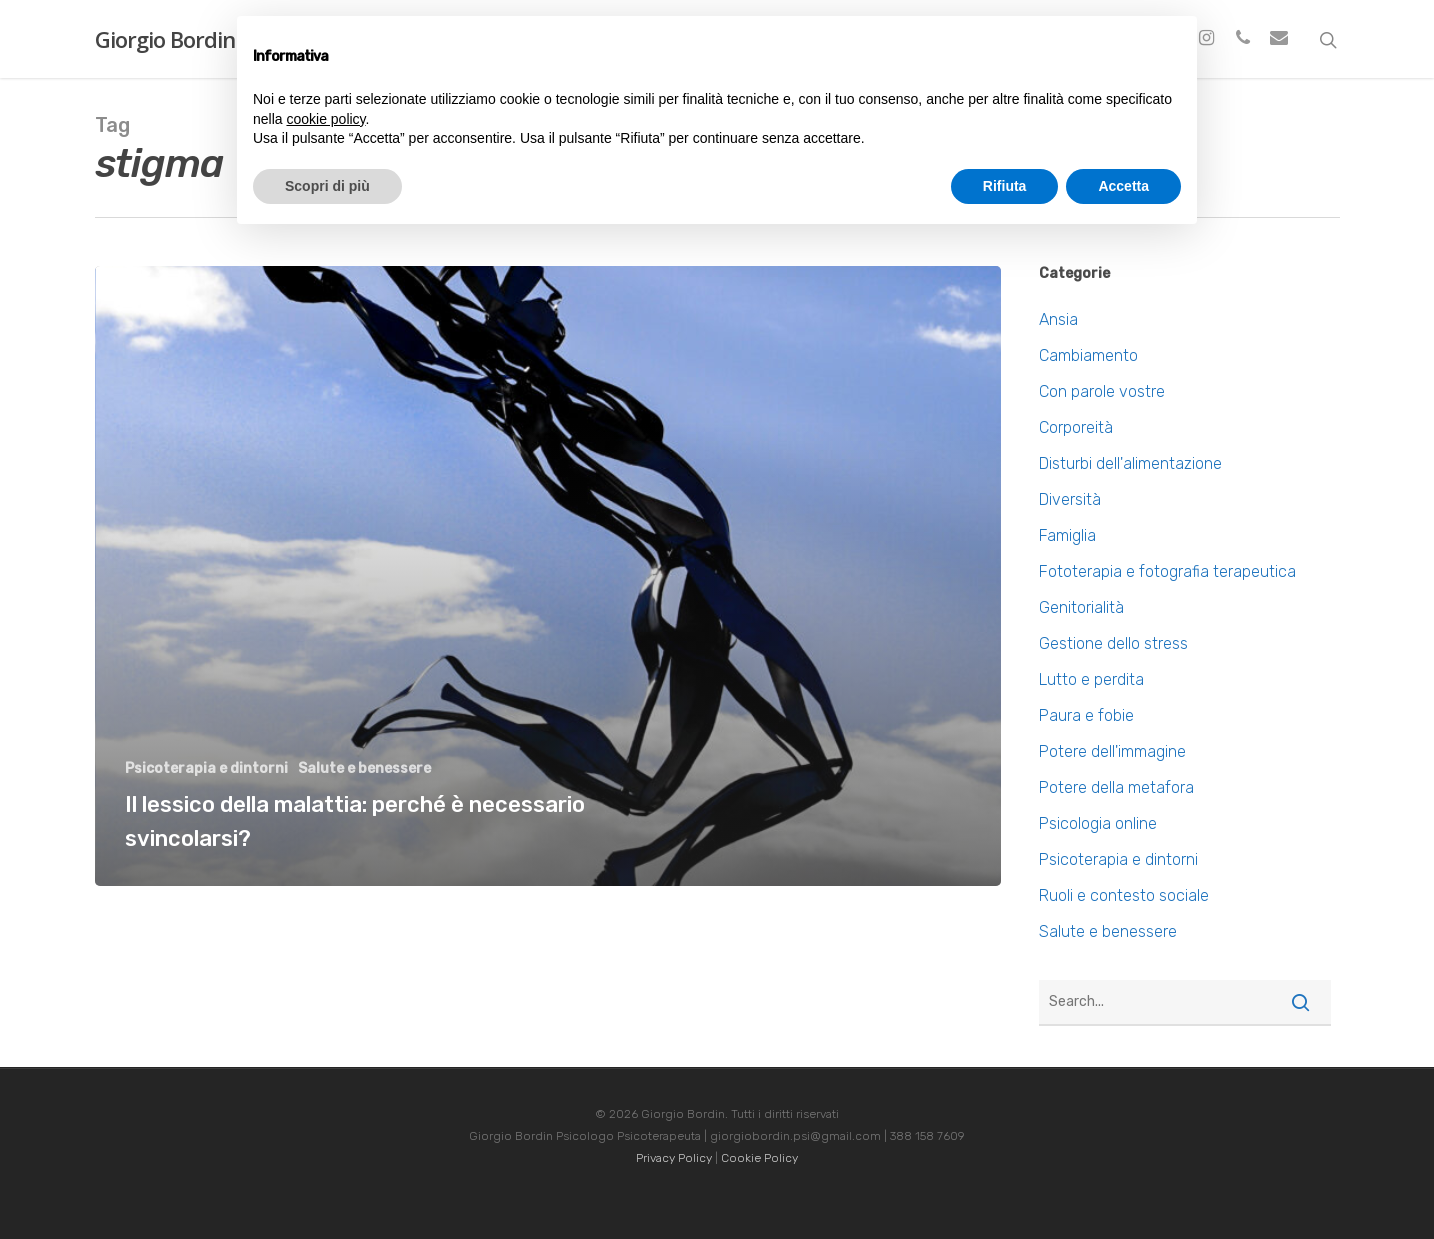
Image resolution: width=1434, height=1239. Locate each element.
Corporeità (1076, 427)
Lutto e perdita (1091, 679)
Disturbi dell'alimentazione (1130, 463)
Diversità (1070, 499)
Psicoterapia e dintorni (206, 768)
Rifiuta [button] (1005, 186)
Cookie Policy (759, 1158)
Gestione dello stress (1113, 643)
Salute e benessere (364, 768)
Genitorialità (1081, 607)
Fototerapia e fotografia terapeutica (1167, 571)
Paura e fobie (1086, 715)
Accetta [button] (1123, 186)
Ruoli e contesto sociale (1124, 895)
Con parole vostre (1102, 391)
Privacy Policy (674, 1158)
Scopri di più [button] (327, 186)
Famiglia (1067, 535)
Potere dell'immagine (1112, 751)
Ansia (1058, 319)
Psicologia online (1098, 823)
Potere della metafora (1116, 787)
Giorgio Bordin (165, 39)
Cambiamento (1088, 355)
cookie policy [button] (325, 119)
